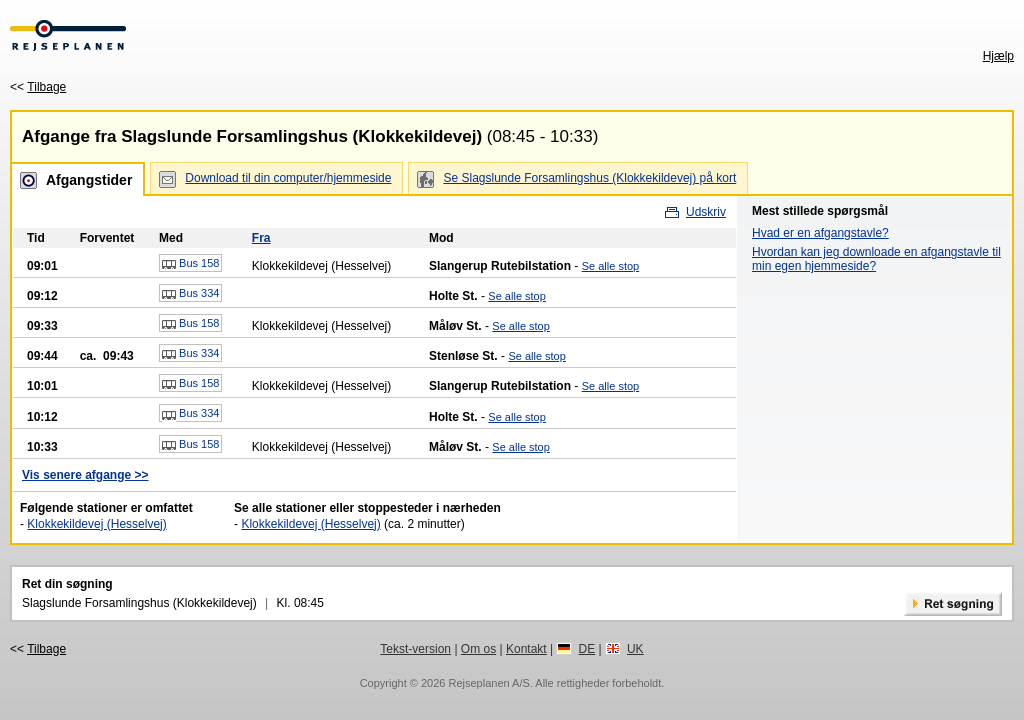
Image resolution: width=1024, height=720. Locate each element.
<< (38, 87)
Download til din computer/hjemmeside (288, 178)
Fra (261, 238)
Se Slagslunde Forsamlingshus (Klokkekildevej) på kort (589, 178)
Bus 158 (190, 264)
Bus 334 (190, 294)
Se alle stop (610, 266)
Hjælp (998, 56)
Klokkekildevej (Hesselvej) (96, 524)
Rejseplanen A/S (488, 683)
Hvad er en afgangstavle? (820, 233)
